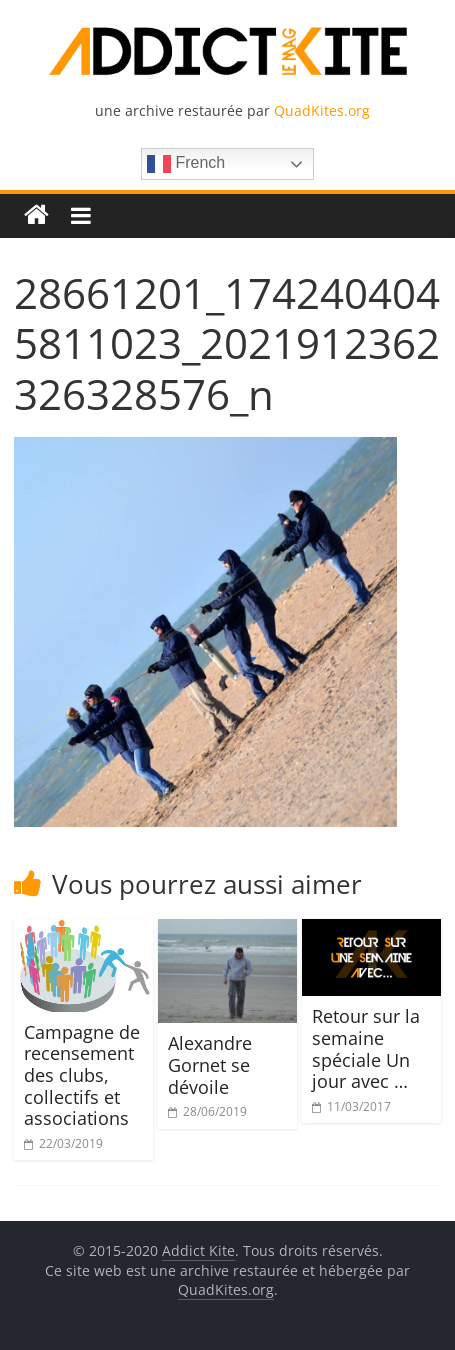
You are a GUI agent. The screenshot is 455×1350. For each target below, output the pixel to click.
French (186, 164)
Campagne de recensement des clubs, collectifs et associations (82, 1075)
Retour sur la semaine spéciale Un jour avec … (366, 1048)
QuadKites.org (322, 110)
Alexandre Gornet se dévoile (210, 1064)
